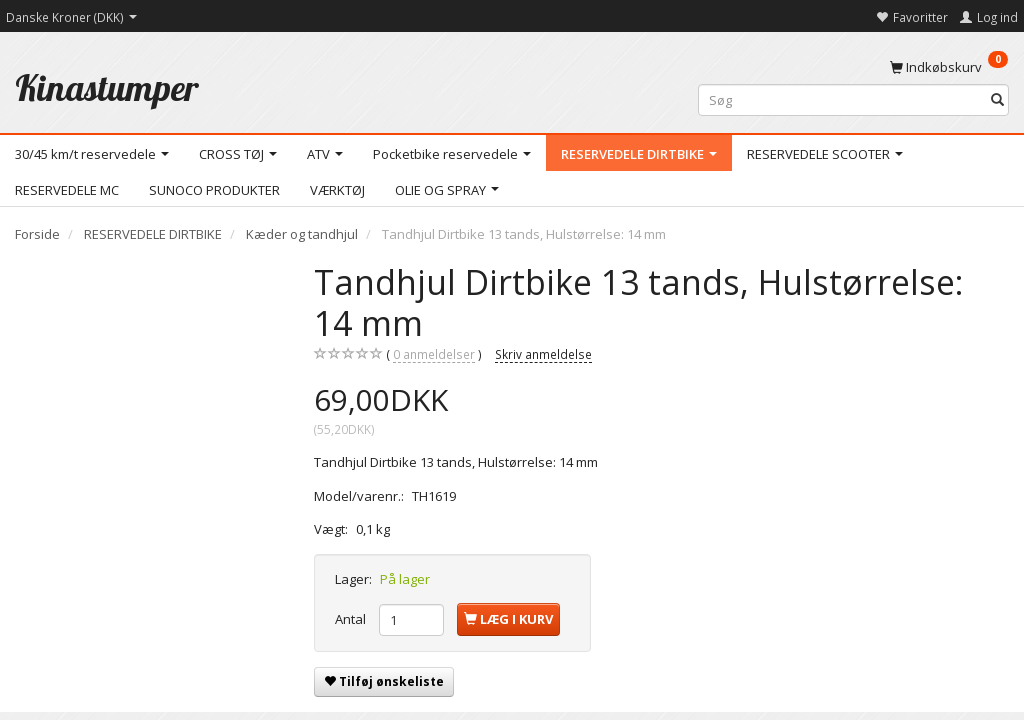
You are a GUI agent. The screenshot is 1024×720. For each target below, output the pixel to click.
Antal (352, 619)
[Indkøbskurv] (949, 66)
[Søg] (997, 100)
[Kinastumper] (107, 87)
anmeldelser (434, 354)
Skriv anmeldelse (543, 354)
